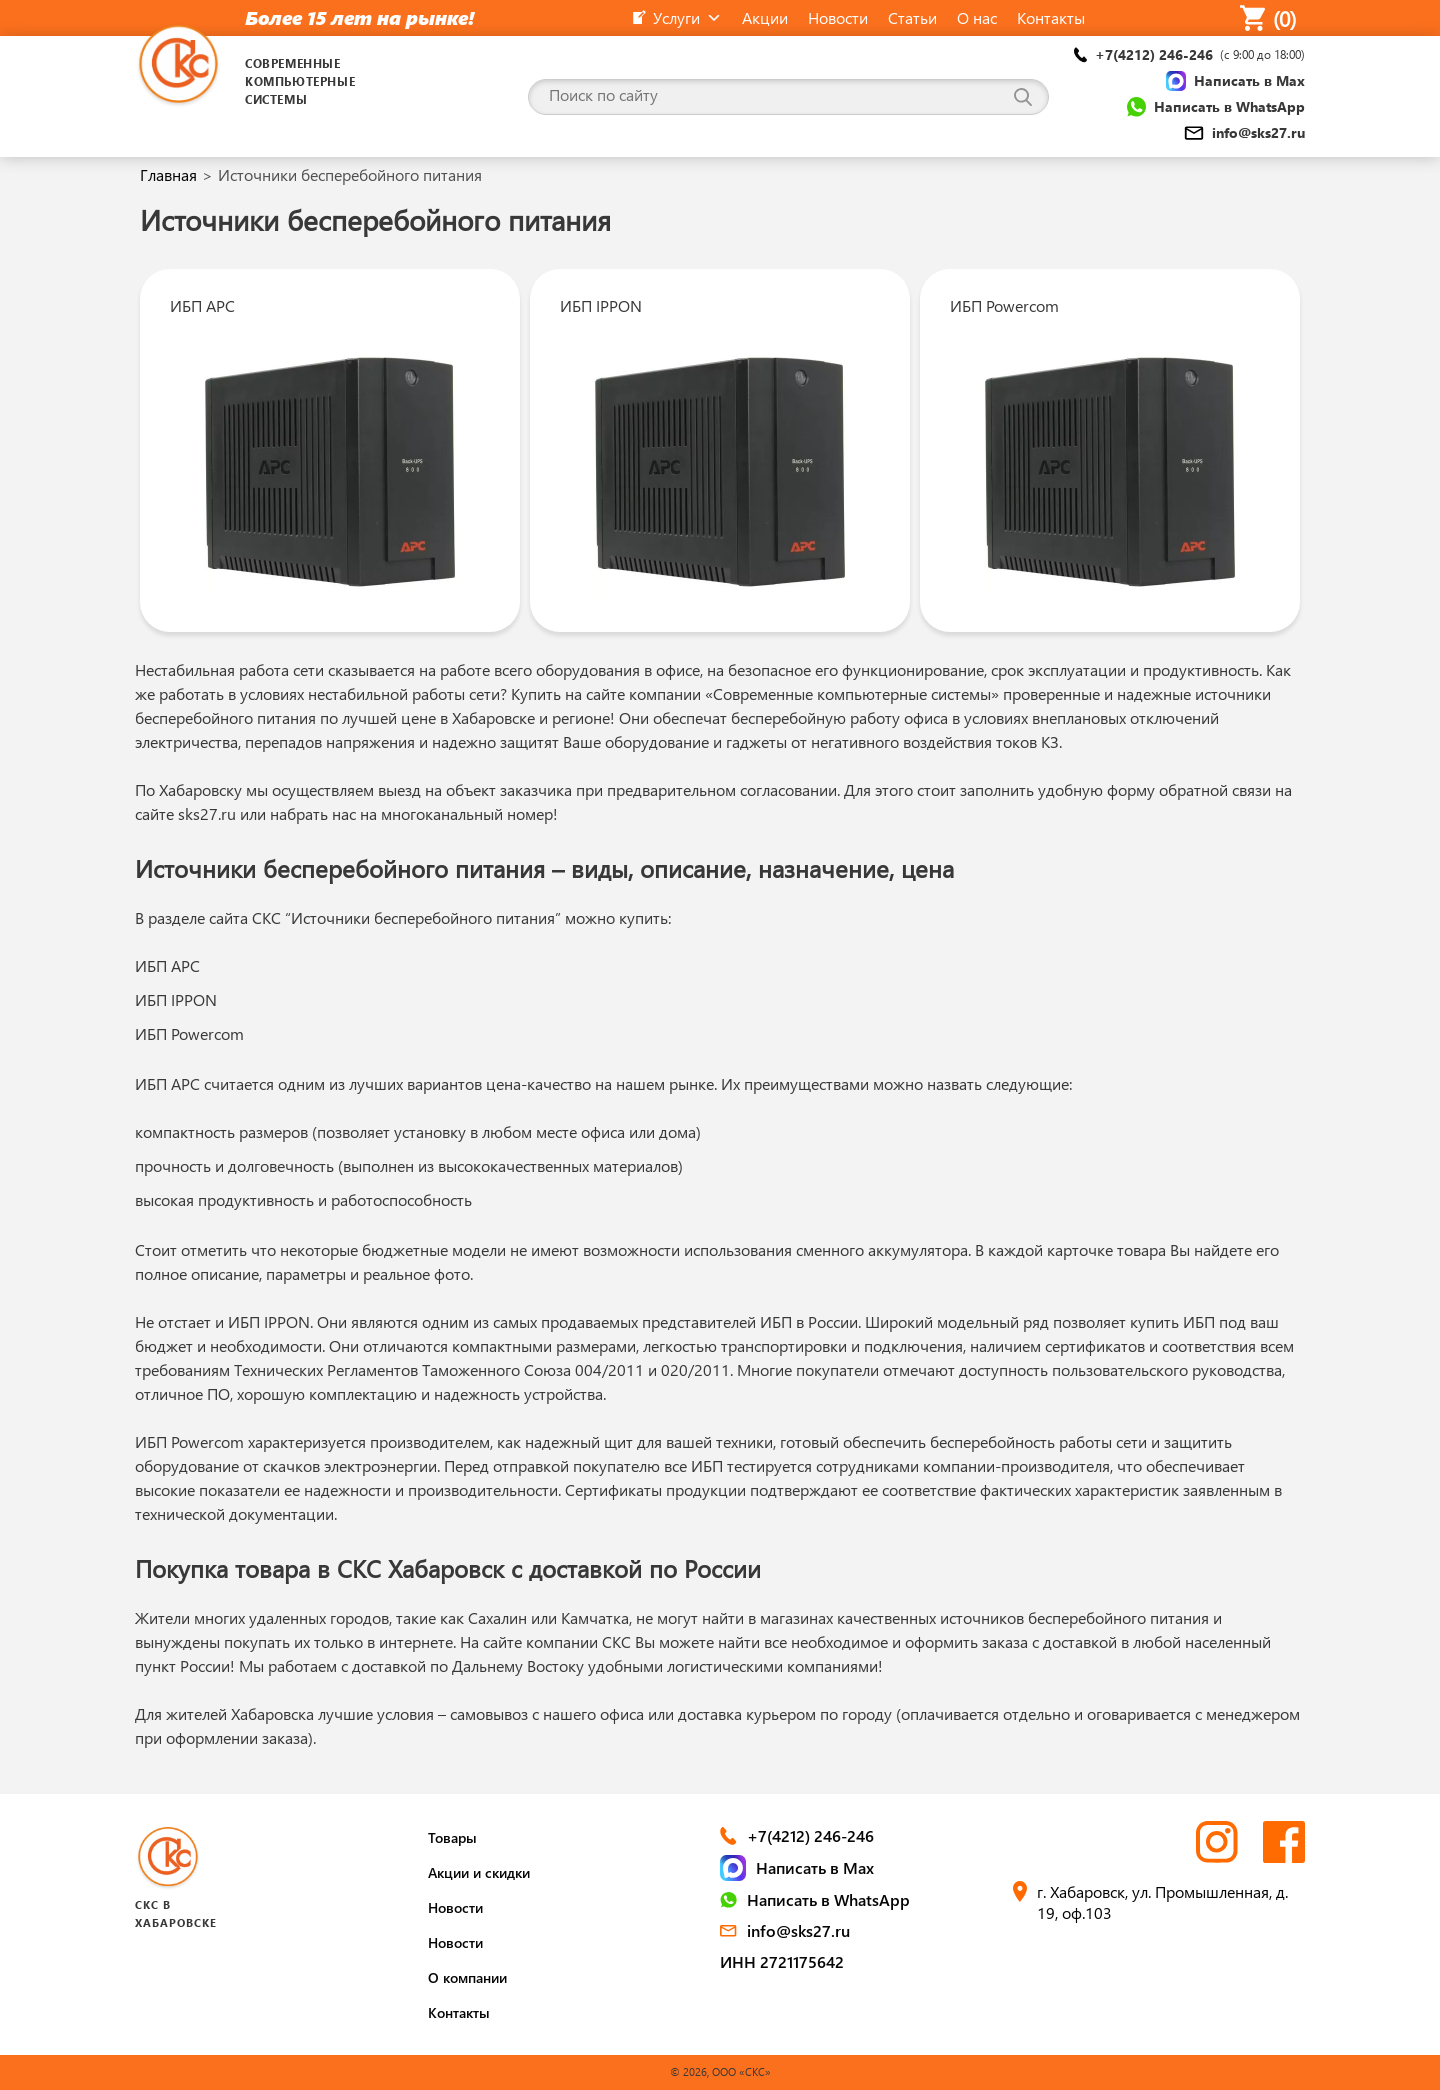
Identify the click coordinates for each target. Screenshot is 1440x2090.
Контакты (459, 2012)
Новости (455, 1907)
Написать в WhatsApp (1216, 107)
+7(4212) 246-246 (1189, 54)
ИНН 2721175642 (782, 1961)
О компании (467, 1977)
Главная (168, 174)
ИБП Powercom (1004, 305)
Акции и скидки (479, 1872)
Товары (452, 1837)
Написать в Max (1235, 81)
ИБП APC (202, 305)
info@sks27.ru (1244, 132)
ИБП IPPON (601, 305)
